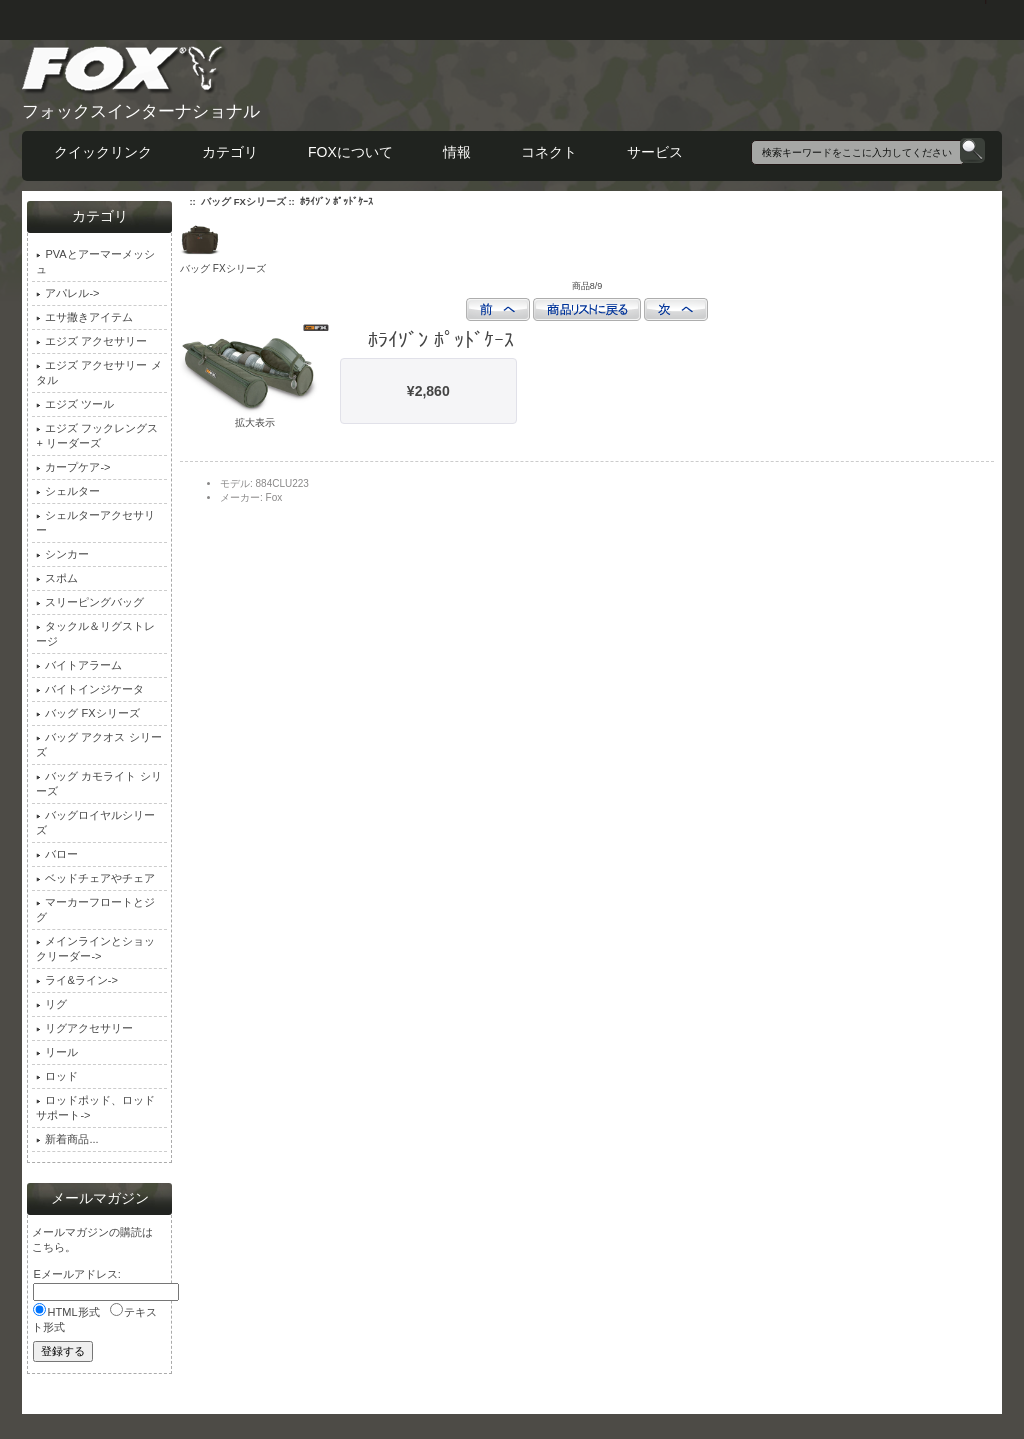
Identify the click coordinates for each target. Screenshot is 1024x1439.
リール (57, 1052)
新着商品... (67, 1139)
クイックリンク (103, 152)
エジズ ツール (75, 404)
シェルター (68, 491)
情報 (457, 152)
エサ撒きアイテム (84, 317)
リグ (51, 1004)
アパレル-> (67, 293)
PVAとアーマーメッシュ (95, 261)
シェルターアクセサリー (95, 522)
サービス (655, 152)
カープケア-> (73, 467)
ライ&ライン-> (76, 980)
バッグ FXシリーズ (243, 201)
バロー (57, 854)
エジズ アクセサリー (91, 341)
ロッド (57, 1076)
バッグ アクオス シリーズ (98, 744)
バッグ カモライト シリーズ (98, 783)
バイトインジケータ (90, 689)
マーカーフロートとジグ (95, 909)
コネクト (549, 152)
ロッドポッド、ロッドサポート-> (95, 1107)
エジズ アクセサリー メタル (98, 372)
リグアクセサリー (84, 1028)
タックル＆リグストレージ (95, 633)
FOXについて (350, 152)
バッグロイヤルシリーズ (95, 822)
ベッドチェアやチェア (95, 878)
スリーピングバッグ (90, 602)
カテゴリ (230, 152)
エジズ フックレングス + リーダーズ (97, 435)
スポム (57, 578)
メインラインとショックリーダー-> (95, 948)
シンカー (62, 554)
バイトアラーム (79, 665)
